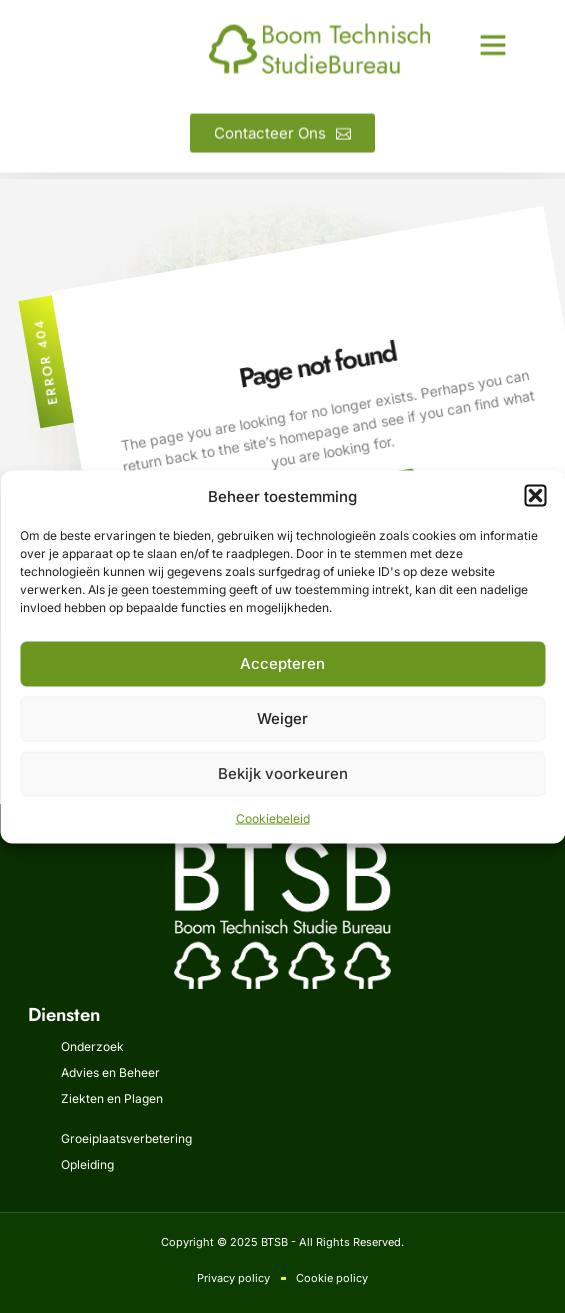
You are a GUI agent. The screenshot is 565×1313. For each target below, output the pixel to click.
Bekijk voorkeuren (283, 773)
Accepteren (282, 663)
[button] (535, 496)
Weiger (282, 718)
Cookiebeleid (273, 817)
